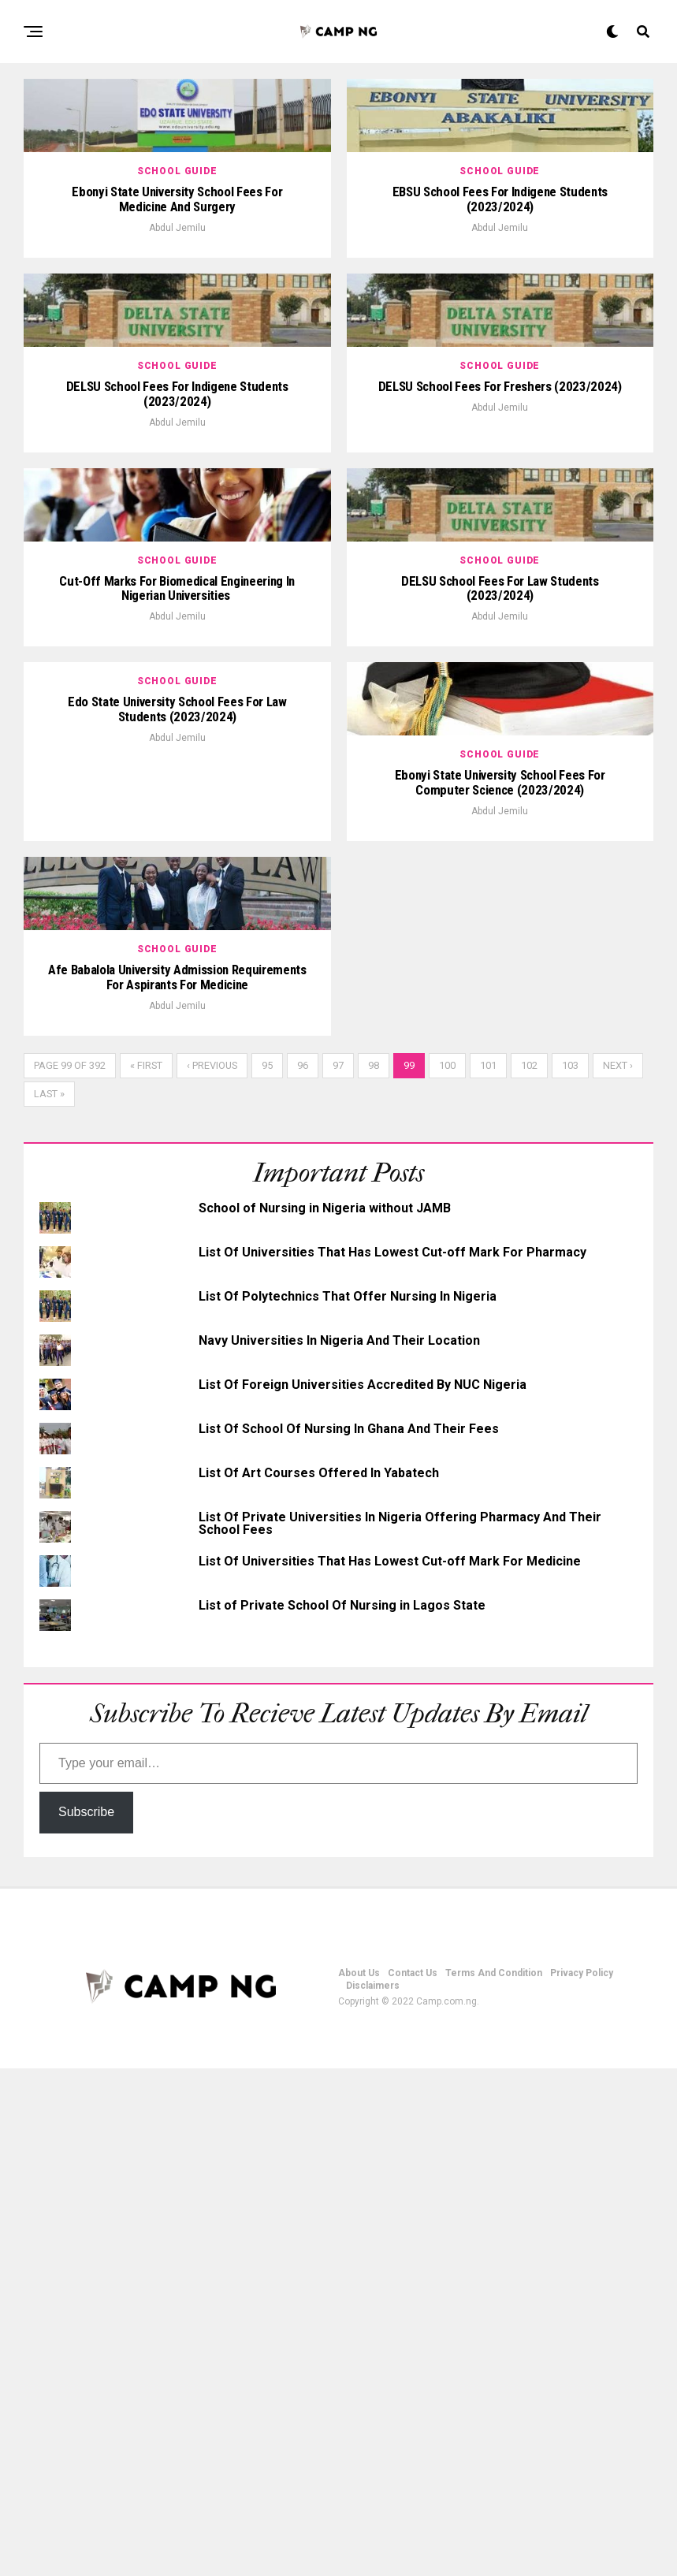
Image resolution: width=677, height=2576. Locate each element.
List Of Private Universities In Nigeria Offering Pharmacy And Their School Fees (400, 2031)
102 (529, 1573)
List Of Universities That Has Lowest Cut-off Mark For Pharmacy (392, 1759)
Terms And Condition (493, 2480)
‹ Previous (212, 1573)
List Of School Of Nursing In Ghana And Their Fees (349, 1936)
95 (267, 1573)
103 (570, 1573)
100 (447, 1573)
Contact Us (412, 2480)
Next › (618, 1573)
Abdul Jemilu (177, 329)
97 (338, 1573)
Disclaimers (373, 2493)
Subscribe (86, 2319)
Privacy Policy (581, 2480)
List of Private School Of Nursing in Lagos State (342, 2112)
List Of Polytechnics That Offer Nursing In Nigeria (348, 1803)
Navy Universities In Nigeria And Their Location (339, 1848)
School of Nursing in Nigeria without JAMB (325, 1715)
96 (302, 1573)
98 (373, 1573)
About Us (359, 2480)
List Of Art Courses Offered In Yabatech (319, 1980)
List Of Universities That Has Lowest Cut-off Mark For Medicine (390, 2068)
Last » (49, 1601)
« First (146, 1573)
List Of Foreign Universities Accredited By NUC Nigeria (362, 1892)
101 (488, 1573)
